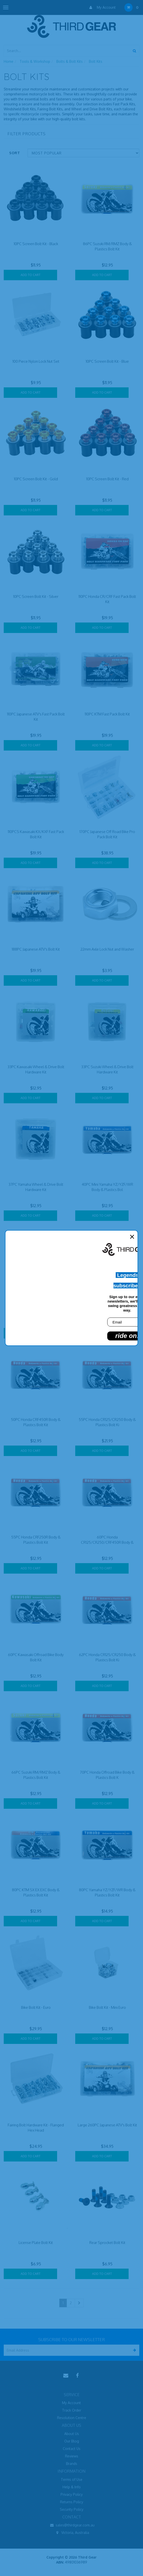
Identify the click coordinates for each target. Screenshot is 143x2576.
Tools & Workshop (35, 61)
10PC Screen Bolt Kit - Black (36, 243)
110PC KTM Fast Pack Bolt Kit (107, 714)
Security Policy (71, 2509)
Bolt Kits (95, 61)
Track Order (71, 2410)
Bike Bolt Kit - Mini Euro (107, 2007)
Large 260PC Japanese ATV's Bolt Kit (107, 2125)
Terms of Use (71, 2479)
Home (8, 61)
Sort (14, 153)
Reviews (71, 2456)
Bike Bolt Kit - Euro (36, 2007)
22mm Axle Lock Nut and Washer (107, 949)
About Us (71, 2434)
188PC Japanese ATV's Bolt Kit (36, 949)
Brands (71, 2463)
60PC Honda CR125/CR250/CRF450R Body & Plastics (107, 1542)
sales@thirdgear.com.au (71, 2525)
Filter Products (26, 134)
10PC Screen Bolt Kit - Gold (36, 479)
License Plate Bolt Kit (36, 2242)
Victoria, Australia (71, 2532)
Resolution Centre (71, 2418)
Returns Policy (71, 2502)
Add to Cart (30, 275)
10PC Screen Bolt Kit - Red (107, 479)
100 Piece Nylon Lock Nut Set (35, 361)
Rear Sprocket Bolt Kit (107, 2242)
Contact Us (71, 2448)
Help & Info (72, 2487)
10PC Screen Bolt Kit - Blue (107, 361)
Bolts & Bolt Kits (69, 61)
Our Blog (71, 2441)
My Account (101, 7)
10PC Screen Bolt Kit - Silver (35, 596)
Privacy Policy (72, 2494)
